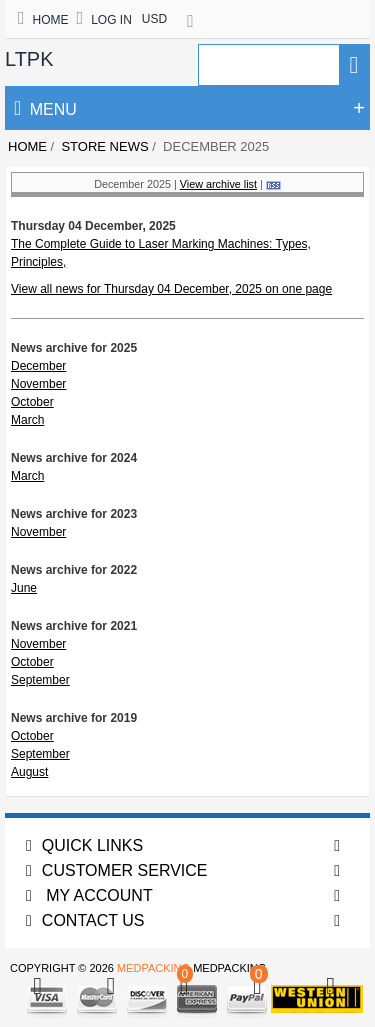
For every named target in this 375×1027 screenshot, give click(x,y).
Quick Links (84, 845)
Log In (104, 20)
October (32, 402)
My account (89, 895)
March (27, 420)
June (24, 588)
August (29, 772)
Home (43, 20)
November (38, 384)
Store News (104, 146)
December (38, 366)
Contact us (85, 920)
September (40, 680)
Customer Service (117, 870)
